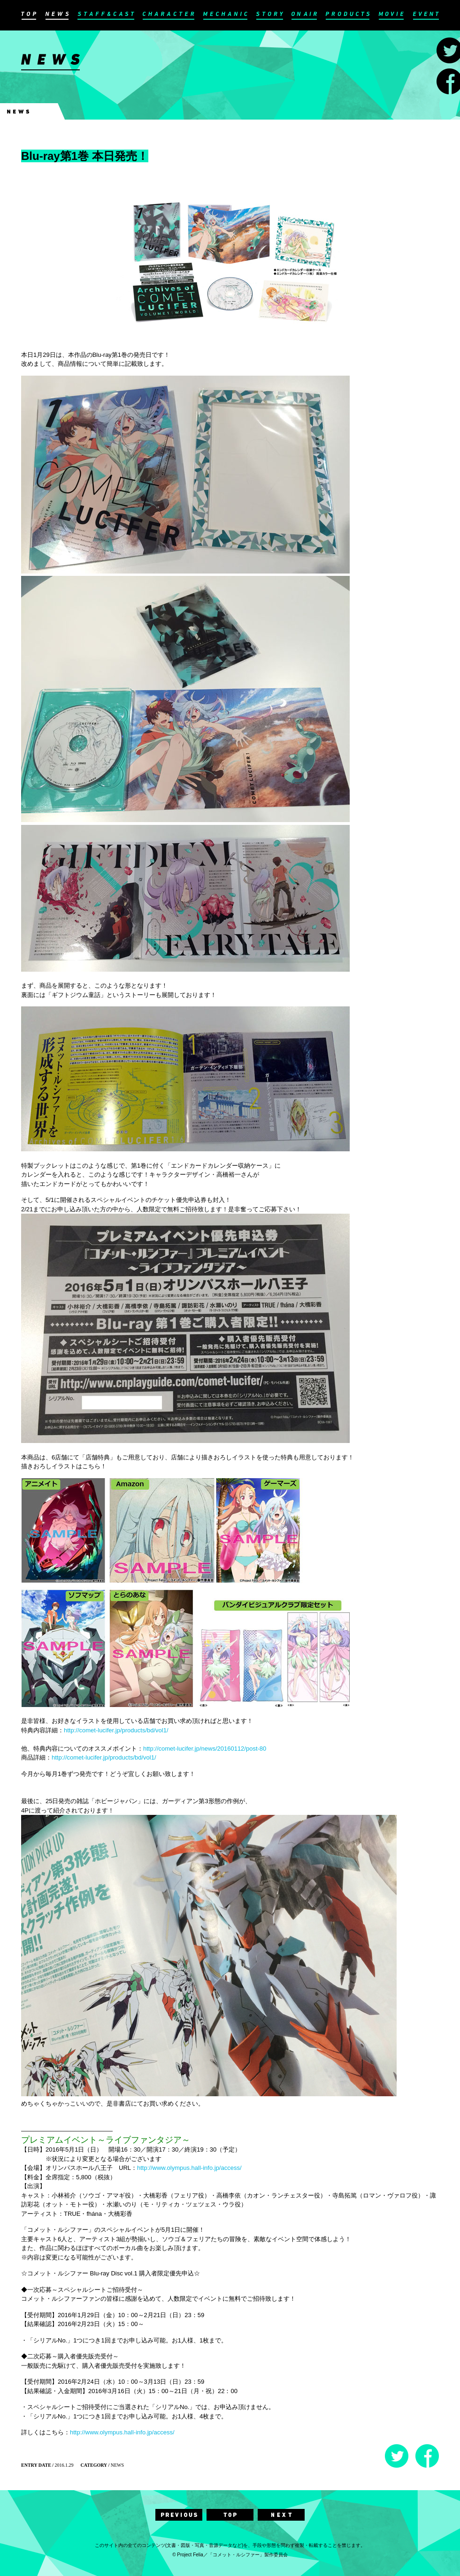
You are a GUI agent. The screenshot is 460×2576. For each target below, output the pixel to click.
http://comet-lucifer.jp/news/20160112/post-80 (204, 1748)
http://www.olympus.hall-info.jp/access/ (189, 2167)
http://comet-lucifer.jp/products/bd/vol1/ (116, 1730)
